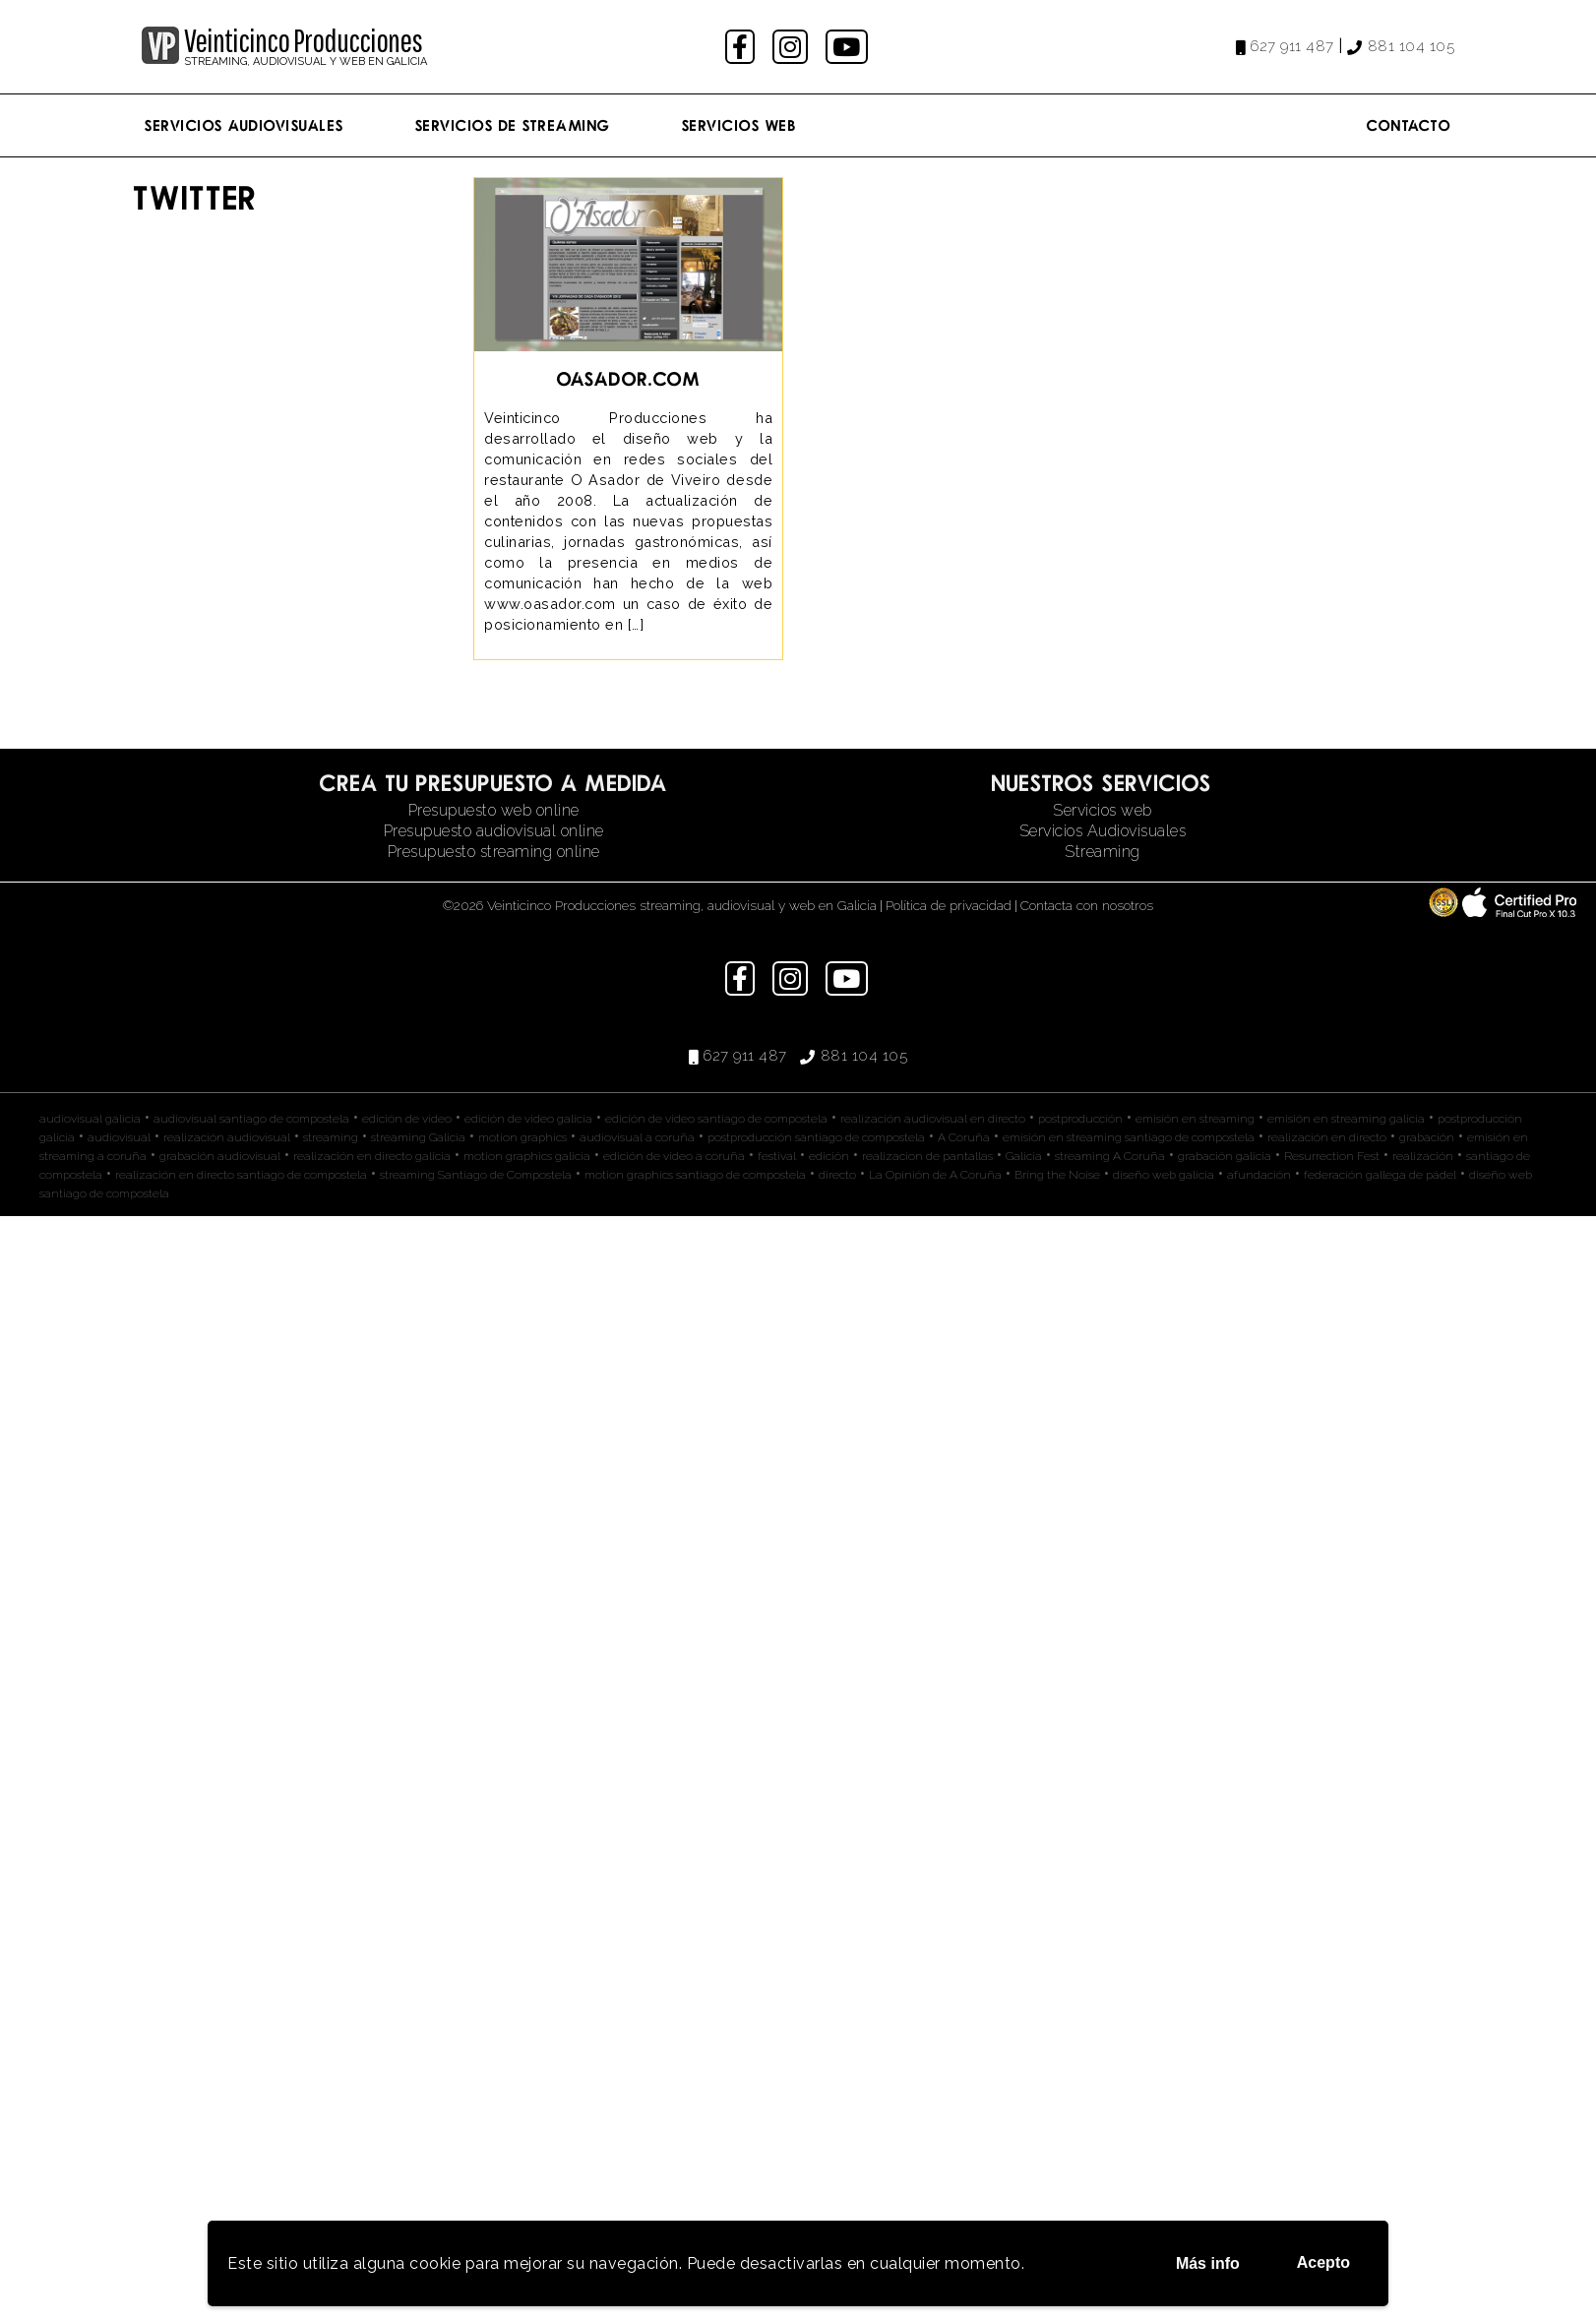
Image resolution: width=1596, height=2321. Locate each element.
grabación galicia (1224, 1156)
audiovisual (119, 1137)
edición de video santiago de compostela (716, 1119)
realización (1422, 1156)
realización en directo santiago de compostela (241, 1175)
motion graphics (522, 1137)
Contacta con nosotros (1086, 905)
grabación (1426, 1137)
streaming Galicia (418, 1137)
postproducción (1080, 1119)
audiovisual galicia (90, 1119)
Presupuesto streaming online (494, 851)
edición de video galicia (528, 1119)
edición (829, 1156)
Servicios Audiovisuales (244, 125)
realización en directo (1326, 1137)
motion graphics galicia (526, 1156)
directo (837, 1175)
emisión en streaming (1195, 1119)
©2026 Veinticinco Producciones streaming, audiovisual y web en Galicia (660, 905)
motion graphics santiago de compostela (695, 1175)
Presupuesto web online (494, 810)
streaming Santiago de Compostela (476, 1175)
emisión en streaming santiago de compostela (1129, 1137)
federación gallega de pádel (1380, 1175)
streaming (330, 1137)
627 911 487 (1292, 46)
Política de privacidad (949, 905)
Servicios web (1102, 810)
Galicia (1024, 1156)
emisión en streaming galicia (1346, 1119)
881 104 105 (1411, 46)
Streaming (1102, 851)
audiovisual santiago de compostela (251, 1119)
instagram (792, 47)
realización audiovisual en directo (932, 1119)
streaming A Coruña (1110, 1156)
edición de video (407, 1119)
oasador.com (629, 378)
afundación (1259, 1175)
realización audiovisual (226, 1137)
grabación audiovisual (219, 1156)
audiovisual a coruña (637, 1137)
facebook (742, 47)
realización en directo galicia (372, 1156)
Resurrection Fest (1332, 1156)
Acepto (1323, 2262)
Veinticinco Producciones (303, 40)
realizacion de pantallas (927, 1156)
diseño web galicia (1163, 1175)
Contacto (1409, 125)
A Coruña (964, 1137)
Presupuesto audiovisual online (494, 831)
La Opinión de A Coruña (935, 1175)
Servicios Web (739, 125)
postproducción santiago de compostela (816, 1137)
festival (777, 1156)
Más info (1208, 2263)
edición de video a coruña (674, 1156)
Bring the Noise (1057, 1175)
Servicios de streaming (513, 125)
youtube (848, 47)
